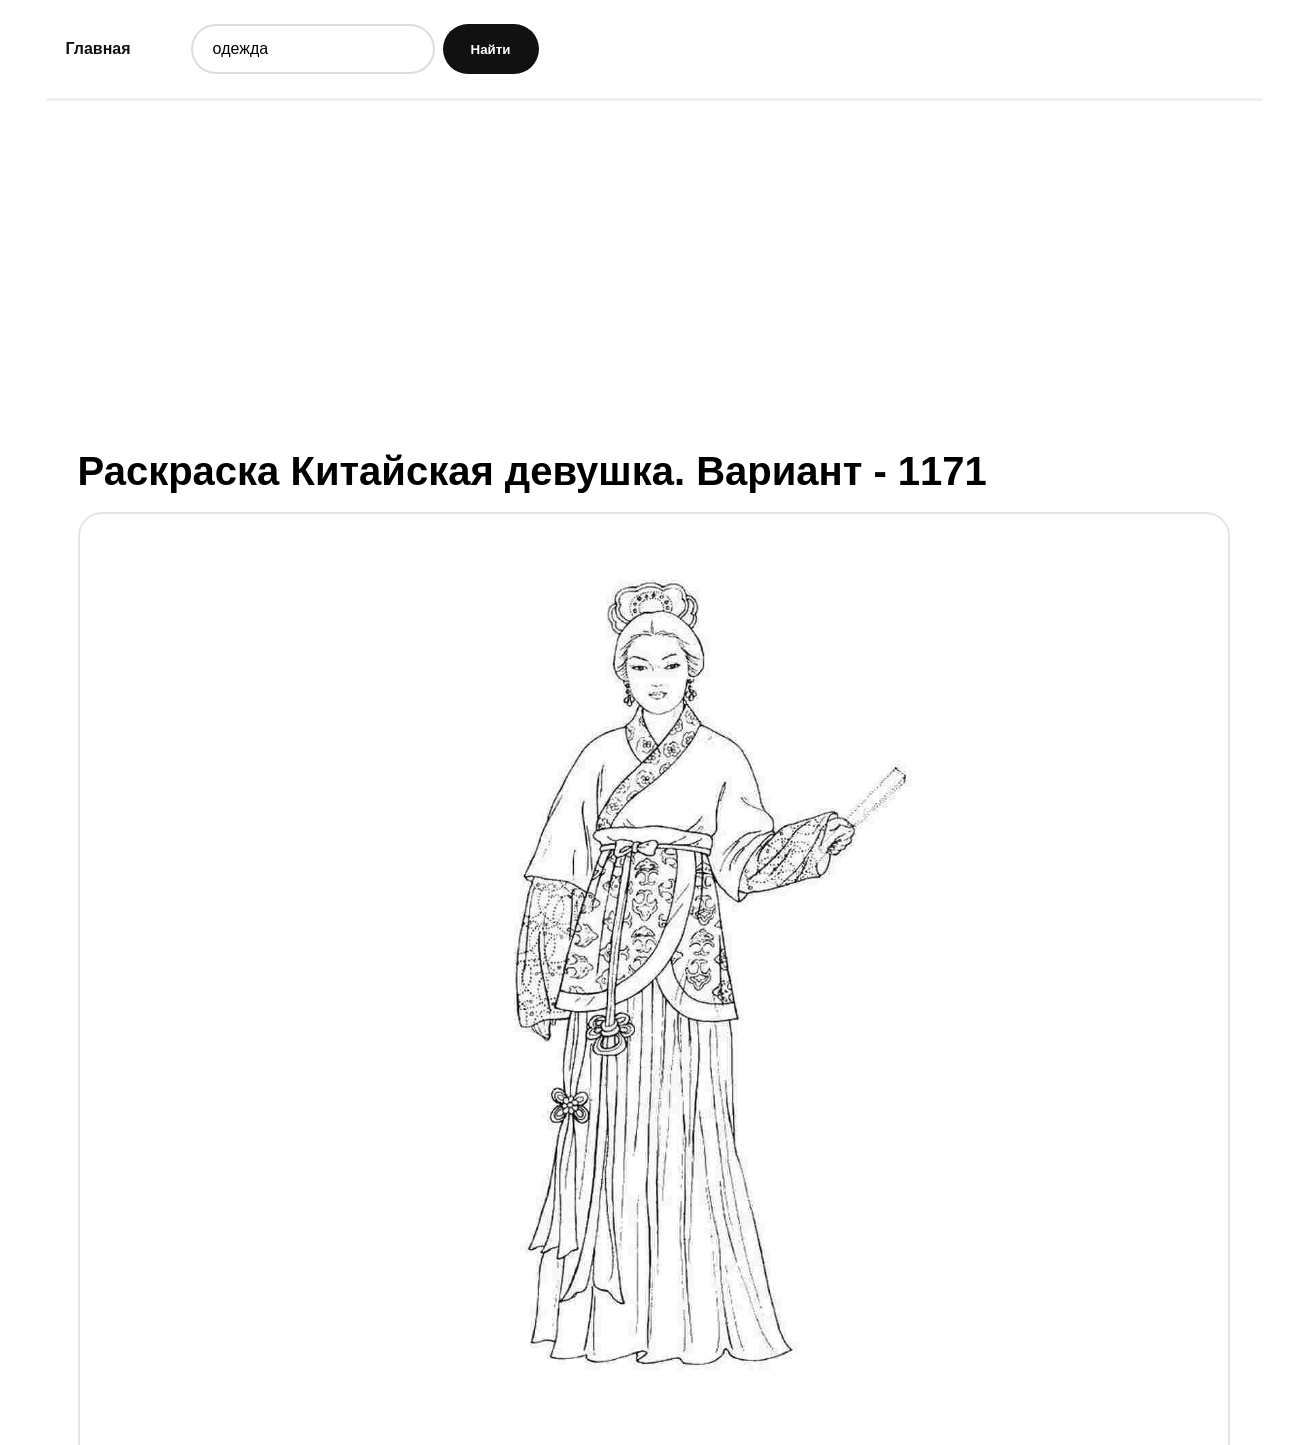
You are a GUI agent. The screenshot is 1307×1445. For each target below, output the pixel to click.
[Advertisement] (654, 273)
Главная (98, 48)
